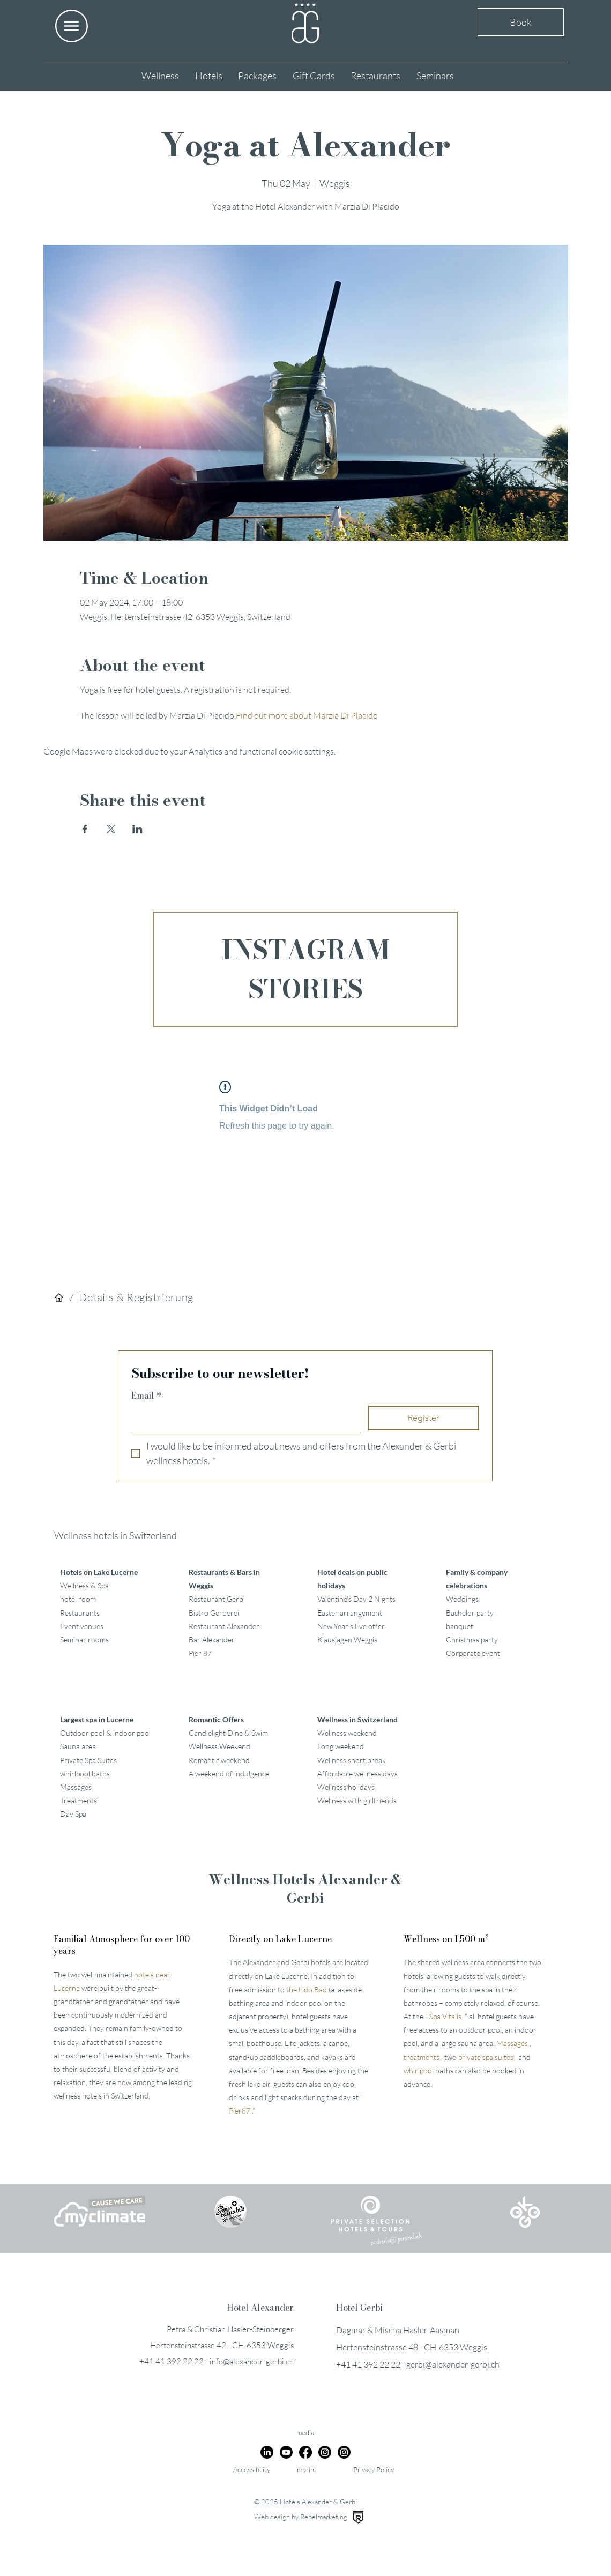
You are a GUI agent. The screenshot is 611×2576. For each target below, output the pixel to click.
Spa (435, 2016)
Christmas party (472, 1639)
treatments (421, 2057)
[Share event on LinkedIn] (137, 829)
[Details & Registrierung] (136, 1297)
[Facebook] (305, 2452)
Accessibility (251, 2469)
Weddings (462, 1598)
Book (521, 22)
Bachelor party (470, 1612)
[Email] (243, 1418)
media (305, 2432)
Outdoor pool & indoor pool (105, 1732)
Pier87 (239, 2110)
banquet (459, 1626)
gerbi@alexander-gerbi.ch (453, 2364)
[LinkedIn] (266, 2452)
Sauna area (78, 1746)
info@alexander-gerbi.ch (252, 2361)
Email (146, 1395)
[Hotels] (59, 1297)
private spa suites (485, 2057)
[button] (71, 26)
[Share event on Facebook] (85, 829)
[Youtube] (286, 2452)
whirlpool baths (85, 1773)
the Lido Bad (306, 1989)
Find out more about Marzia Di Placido (307, 715)
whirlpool (419, 2070)
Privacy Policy (373, 2469)
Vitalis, (452, 2016)
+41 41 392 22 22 (171, 2361)
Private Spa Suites (88, 1760)
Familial (122, 1944)
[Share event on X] (111, 829)
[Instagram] (324, 2452)
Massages (76, 1786)
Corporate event (473, 1652)
